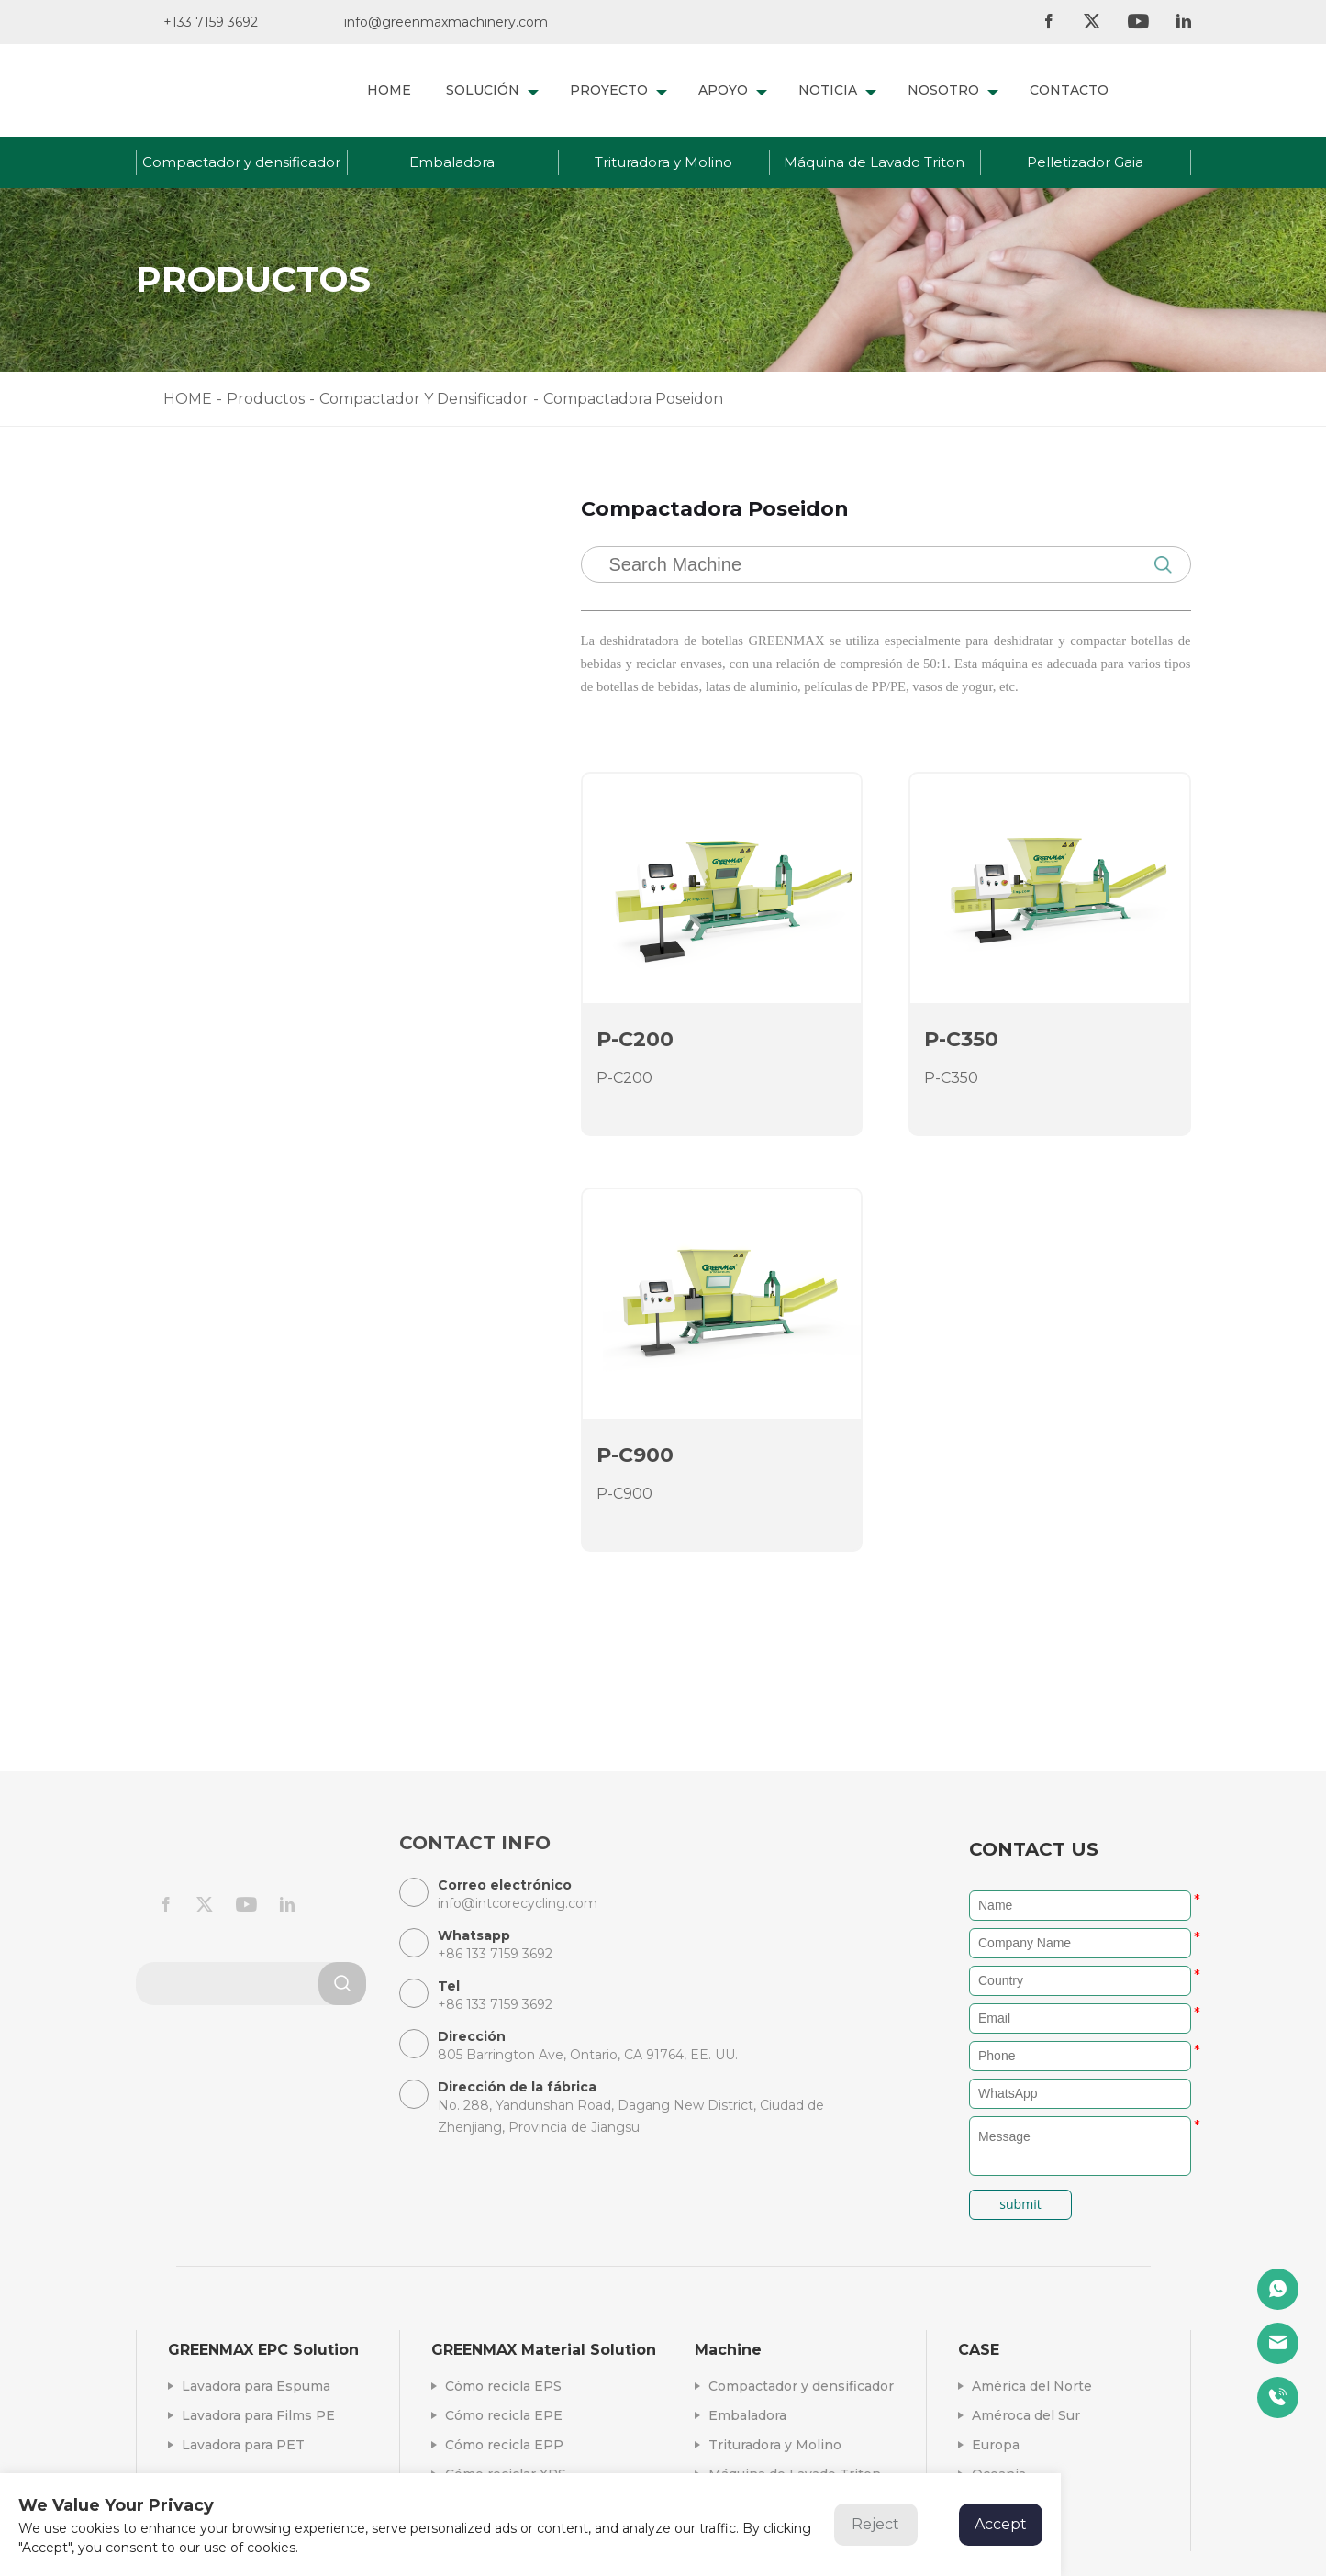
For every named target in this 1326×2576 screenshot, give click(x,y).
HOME (389, 90)
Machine (728, 2350)
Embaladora (452, 162)
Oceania (999, 2474)
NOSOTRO (953, 90)
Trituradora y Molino (663, 162)
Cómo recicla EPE (504, 2415)
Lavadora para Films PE (258, 2415)
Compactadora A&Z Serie (267, 618)
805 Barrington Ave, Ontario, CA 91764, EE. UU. (588, 2054)
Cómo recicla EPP (504, 2445)
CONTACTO (1069, 90)
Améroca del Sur (1026, 2415)
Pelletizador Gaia (1085, 162)
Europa (996, 2445)
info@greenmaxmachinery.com (446, 22)
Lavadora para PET (243, 2445)
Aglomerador (224, 779)
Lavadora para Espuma (256, 2386)
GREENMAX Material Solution (543, 2350)
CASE (978, 2350)
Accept (1001, 2524)
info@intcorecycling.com (272, 1159)
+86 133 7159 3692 (250, 1209)
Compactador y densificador (241, 162)
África (990, 2503)
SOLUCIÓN (492, 90)
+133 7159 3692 (210, 22)
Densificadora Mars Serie (265, 658)
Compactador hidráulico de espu (296, 699)
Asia (985, 2533)
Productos (266, 398)
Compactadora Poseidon (266, 739)
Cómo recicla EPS (503, 2386)
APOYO (732, 90)
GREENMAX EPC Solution (263, 2350)
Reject (875, 2524)
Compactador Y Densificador (424, 398)
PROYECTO (618, 90)
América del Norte (1032, 2386)
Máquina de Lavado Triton (874, 162)
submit (1020, 2204)
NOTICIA (837, 90)
